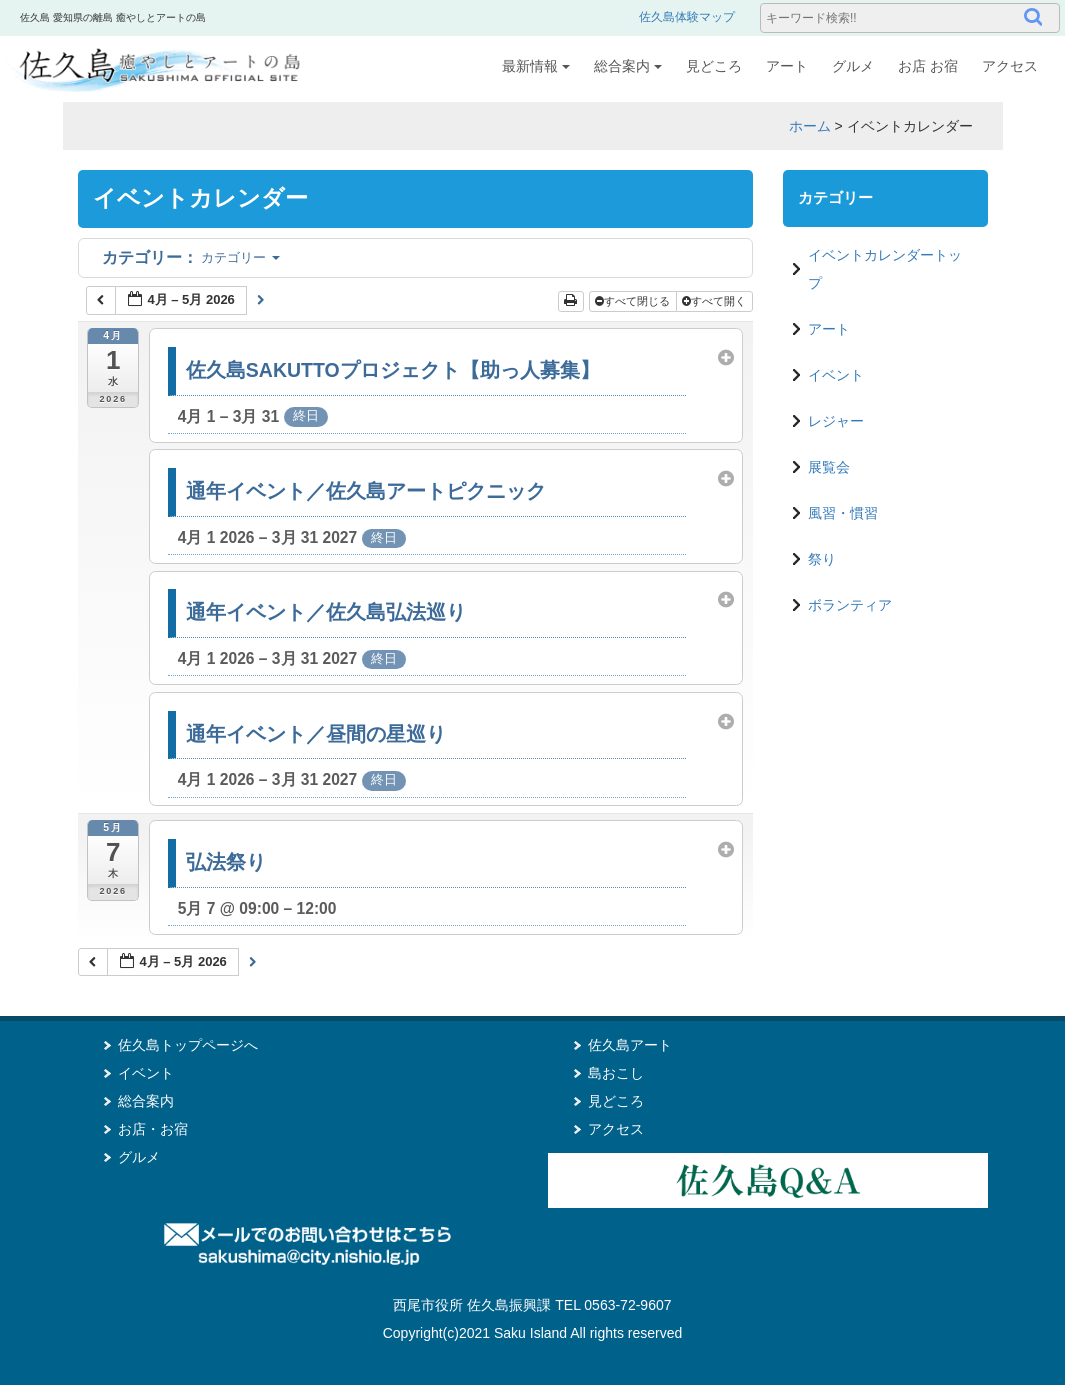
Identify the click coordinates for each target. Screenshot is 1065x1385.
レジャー (836, 421)
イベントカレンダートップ (885, 269)
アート (787, 66)
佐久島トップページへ (188, 1045)
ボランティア (850, 605)
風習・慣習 (843, 513)
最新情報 (536, 66)
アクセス (1010, 66)
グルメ (853, 66)
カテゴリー (191, 257)
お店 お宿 (928, 66)
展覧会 (829, 467)
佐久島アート (630, 1045)
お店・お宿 (153, 1129)
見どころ (714, 66)
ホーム (810, 126)
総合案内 (628, 66)
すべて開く (715, 301)
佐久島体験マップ (687, 17)
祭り (822, 559)
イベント (836, 375)
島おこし (616, 1073)
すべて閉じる (634, 301)
